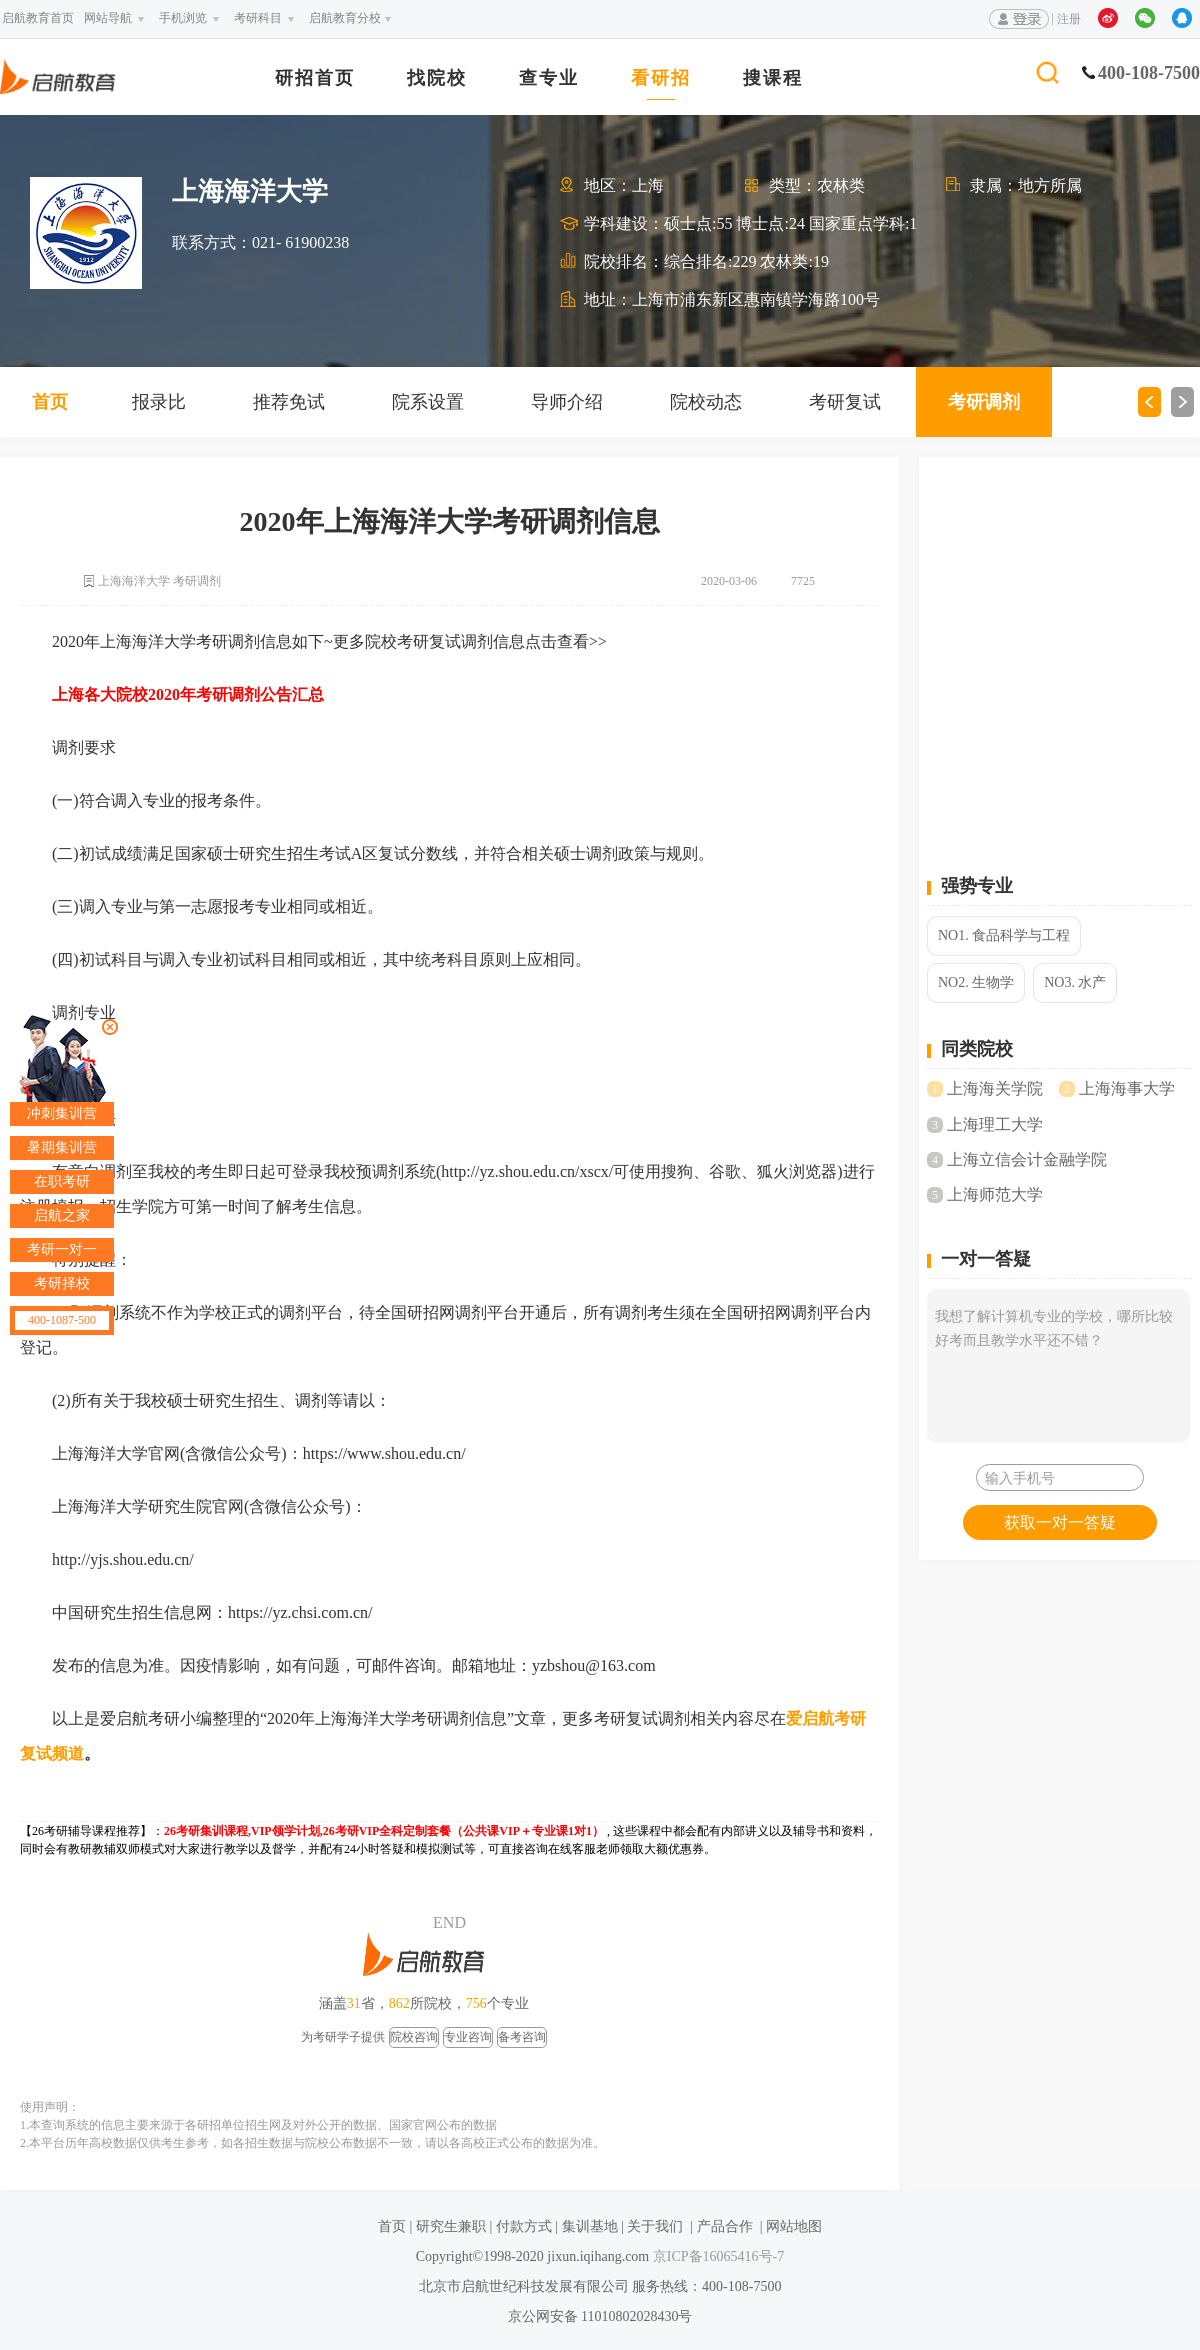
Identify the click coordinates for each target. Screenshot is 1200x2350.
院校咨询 (414, 2037)
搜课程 (773, 78)
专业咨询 (468, 2037)
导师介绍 (567, 402)
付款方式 (524, 2226)
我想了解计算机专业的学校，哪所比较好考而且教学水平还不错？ (1058, 1366)
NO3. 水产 (1075, 982)
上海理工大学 (995, 1124)
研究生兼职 (451, 2226)
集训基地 (590, 2226)
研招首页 (315, 78)
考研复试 (845, 402)
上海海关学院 (995, 1088)
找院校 (437, 78)
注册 (1069, 19)
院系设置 (428, 402)
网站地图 (794, 2226)
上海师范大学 (995, 1194)
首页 (50, 402)
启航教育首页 (38, 18)
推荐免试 (289, 402)
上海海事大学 (1127, 1088)
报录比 (159, 402)
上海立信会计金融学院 (1027, 1159)
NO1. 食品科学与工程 (1004, 935)
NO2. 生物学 (976, 982)
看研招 (661, 78)
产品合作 (725, 2226)
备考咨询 (522, 2037)
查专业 (549, 78)
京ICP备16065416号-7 (716, 2256)
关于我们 (655, 2226)
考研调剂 (984, 402)
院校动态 (706, 402)
